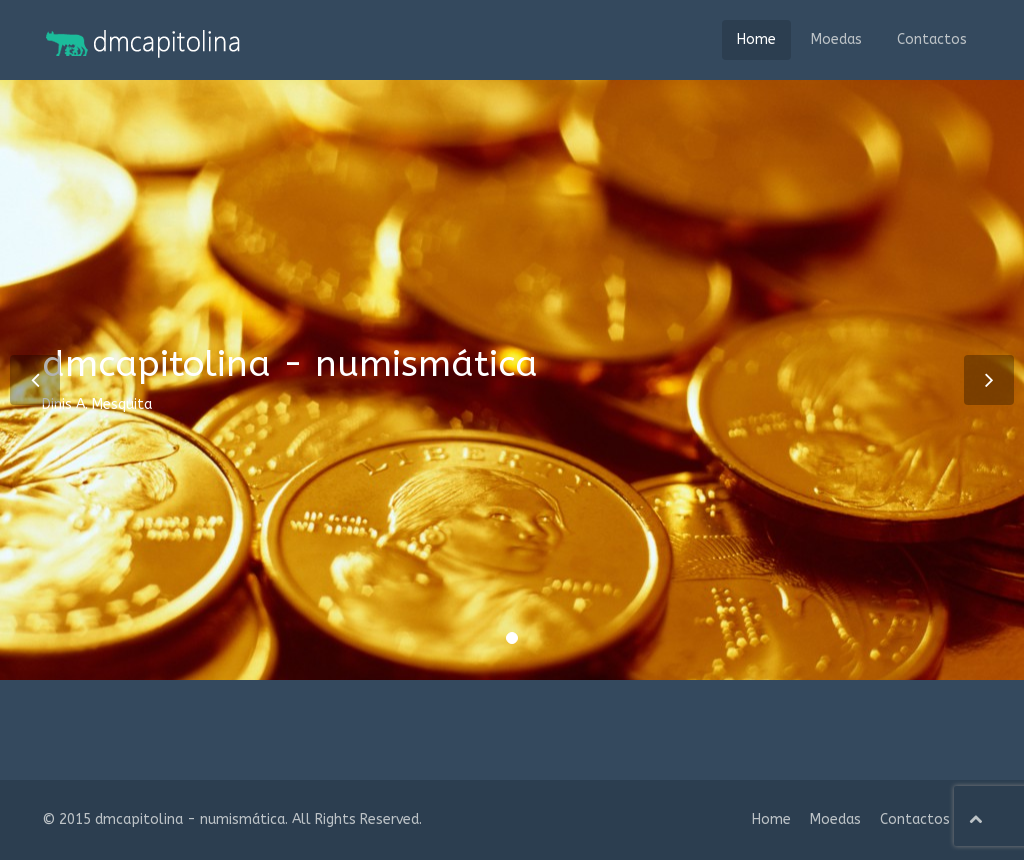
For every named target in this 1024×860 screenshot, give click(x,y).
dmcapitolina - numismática (190, 819)
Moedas (836, 39)
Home (756, 39)
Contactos (932, 39)
